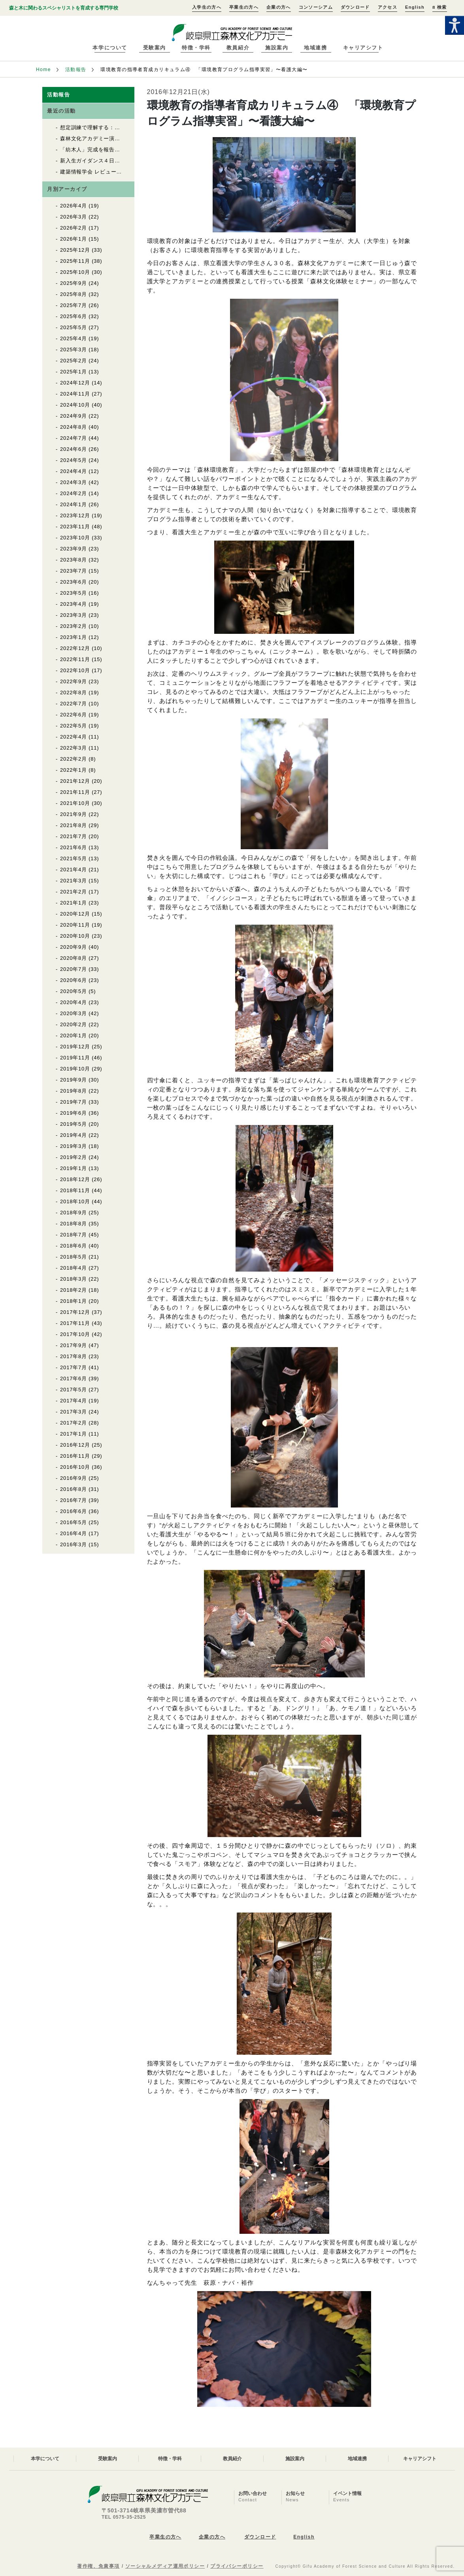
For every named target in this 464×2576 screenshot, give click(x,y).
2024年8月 (73, 427)
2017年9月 (73, 1345)
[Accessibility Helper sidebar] (454, 25)
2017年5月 (73, 1390)
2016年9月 (73, 1478)
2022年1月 (73, 770)
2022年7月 (73, 704)
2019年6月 (73, 1113)
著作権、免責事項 (98, 2566)
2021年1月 (73, 903)
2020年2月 (73, 1024)
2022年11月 (75, 659)
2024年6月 (73, 449)
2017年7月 (73, 1367)
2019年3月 (73, 1146)
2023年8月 (73, 560)
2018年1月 (73, 1301)
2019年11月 (75, 1058)
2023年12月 (75, 515)
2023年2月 (73, 626)
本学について (109, 48)
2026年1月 (73, 239)
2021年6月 (73, 847)
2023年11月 (75, 527)
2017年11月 (75, 1323)
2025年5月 (73, 327)
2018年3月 (73, 1279)
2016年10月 (75, 1467)
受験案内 (154, 48)
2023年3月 (73, 615)
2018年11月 (75, 1190)
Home (43, 69)
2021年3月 (73, 881)
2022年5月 (73, 726)
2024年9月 (73, 416)
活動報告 (76, 69)
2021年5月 (73, 858)
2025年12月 (75, 250)
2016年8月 (73, 1489)
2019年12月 (75, 1047)
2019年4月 (73, 1135)
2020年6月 (73, 980)
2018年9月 (73, 1212)
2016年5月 (73, 1522)
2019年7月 (73, 1102)
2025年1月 (73, 372)
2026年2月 (73, 228)
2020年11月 (75, 925)
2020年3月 (73, 1013)
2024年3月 (73, 482)
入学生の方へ (206, 7)
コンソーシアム (316, 7)
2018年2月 (73, 1290)
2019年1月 (73, 1168)
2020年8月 (73, 958)
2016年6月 (73, 1511)
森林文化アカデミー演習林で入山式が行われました (122, 138)
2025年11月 (75, 261)
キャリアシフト (363, 48)
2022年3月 (73, 748)
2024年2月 (73, 493)
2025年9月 (73, 283)
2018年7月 (73, 1235)
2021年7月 (73, 836)
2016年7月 (73, 1500)
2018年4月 (73, 1268)
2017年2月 (73, 1423)
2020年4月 (73, 1002)
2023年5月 (73, 593)
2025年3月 (73, 349)
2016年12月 (75, 1445)
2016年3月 (73, 1544)
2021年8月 (73, 825)
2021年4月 (73, 869)
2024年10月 (75, 405)
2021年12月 (75, 781)
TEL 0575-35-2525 (124, 2517)
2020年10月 (75, 936)
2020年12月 (75, 914)
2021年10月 (75, 803)
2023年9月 (73, 549)
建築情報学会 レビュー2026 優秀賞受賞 (111, 172)
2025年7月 (73, 305)
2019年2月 (73, 1157)
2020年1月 (73, 1035)
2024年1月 (73, 504)
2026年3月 (73, 217)
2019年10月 (75, 1069)
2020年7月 (73, 969)
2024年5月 (73, 460)
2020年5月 (73, 991)
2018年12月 (75, 1179)
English (414, 7)
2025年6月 (73, 316)
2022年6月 (73, 715)
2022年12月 (75, 648)
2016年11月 (75, 1456)
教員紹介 (237, 48)
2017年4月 (73, 1401)
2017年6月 (73, 1378)
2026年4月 (73, 206)
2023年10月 (75, 538)
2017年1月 (73, 1434)
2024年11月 (75, 394)
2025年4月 (73, 338)
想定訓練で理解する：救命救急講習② (106, 127)
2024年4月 (73, 471)
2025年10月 (75, 272)
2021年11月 (75, 792)
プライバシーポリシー (236, 2566)
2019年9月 (73, 1080)
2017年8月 (73, 1356)
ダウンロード (355, 7)
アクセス (387, 7)
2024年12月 (75, 383)
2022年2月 (73, 759)
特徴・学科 (196, 48)
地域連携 (315, 48)
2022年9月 (73, 681)
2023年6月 (73, 582)
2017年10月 (75, 1334)
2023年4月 (73, 604)
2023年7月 (73, 571)
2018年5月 (73, 1257)
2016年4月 (73, 1533)
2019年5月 (73, 1124)
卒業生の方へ (243, 7)
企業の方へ (278, 7)
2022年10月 (75, 670)
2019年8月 (73, 1091)
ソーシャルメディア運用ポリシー (165, 2566)
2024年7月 (73, 438)
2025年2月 (73, 361)
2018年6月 (73, 1246)
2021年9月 (73, 814)
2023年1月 (73, 637)
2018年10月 (75, 1201)
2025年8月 (73, 294)
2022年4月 (73, 737)
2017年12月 (75, 1312)
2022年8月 (73, 692)
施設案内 (276, 48)
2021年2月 (73, 892)
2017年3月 (73, 1412)
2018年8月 (73, 1224)
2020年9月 (73, 947)
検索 (439, 7)
